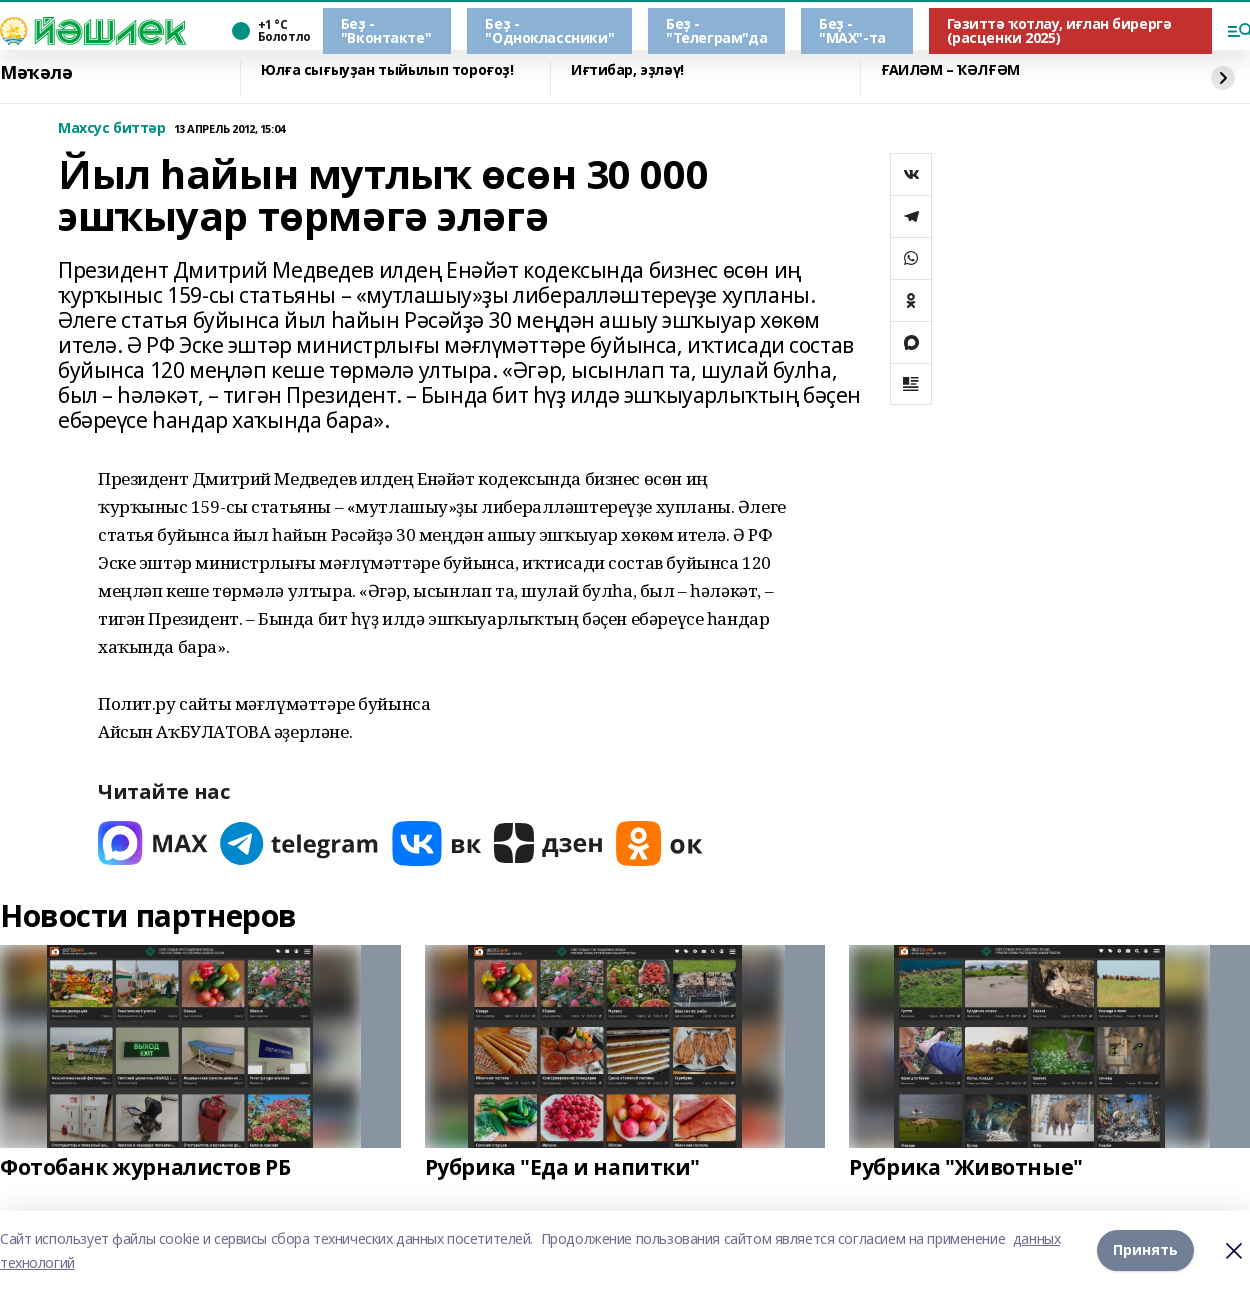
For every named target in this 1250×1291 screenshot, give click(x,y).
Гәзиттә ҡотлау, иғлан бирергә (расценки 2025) (1059, 30)
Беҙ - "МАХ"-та (852, 30)
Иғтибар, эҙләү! (627, 70)
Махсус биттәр (112, 128)
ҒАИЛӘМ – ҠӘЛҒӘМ (950, 70)
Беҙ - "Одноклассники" (549, 30)
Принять (1145, 1250)
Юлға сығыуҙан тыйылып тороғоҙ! (387, 70)
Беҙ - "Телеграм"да (716, 30)
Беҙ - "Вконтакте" (386, 30)
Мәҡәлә (36, 73)
